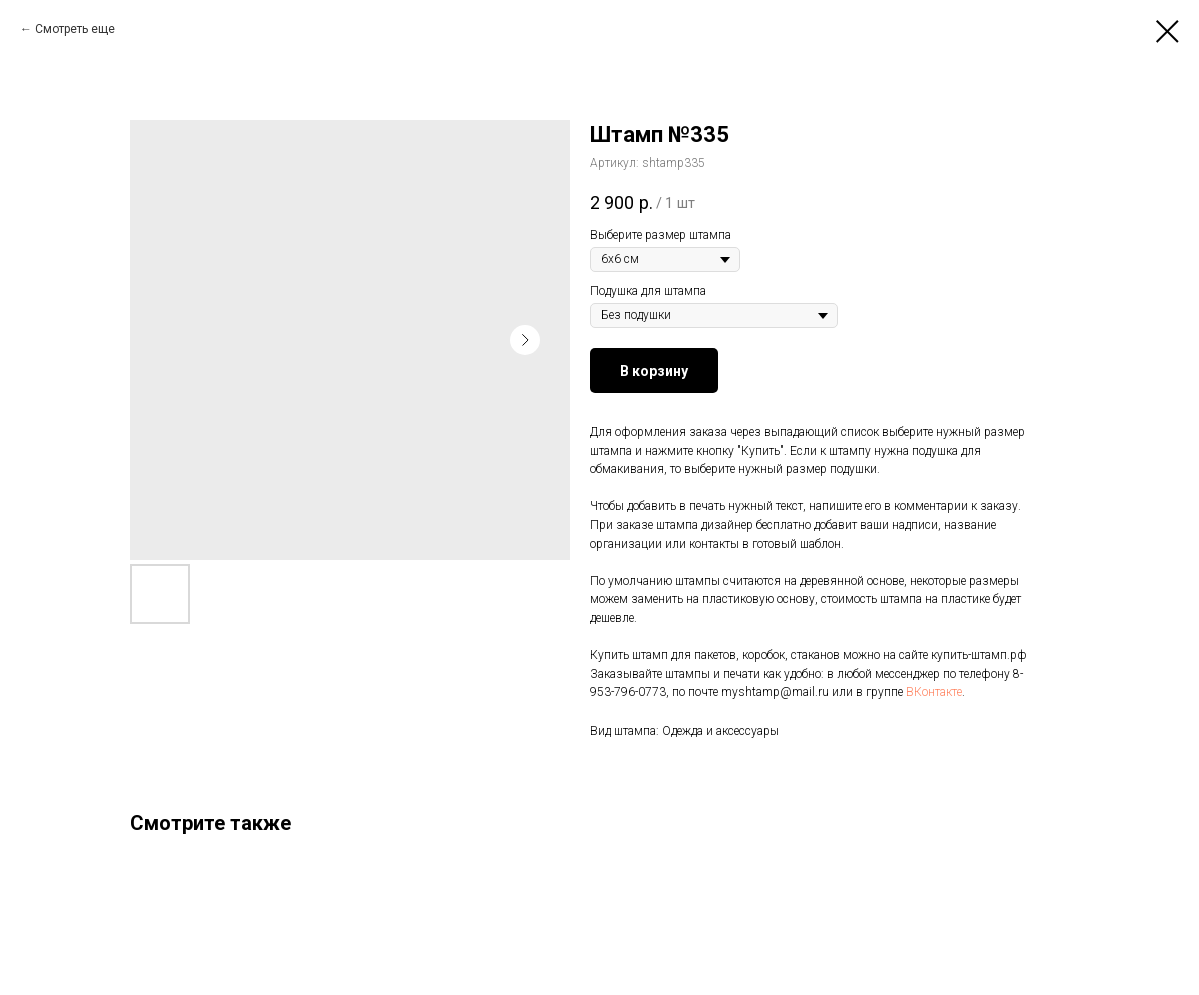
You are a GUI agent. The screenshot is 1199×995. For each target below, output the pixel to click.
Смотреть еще (75, 29)
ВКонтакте (934, 692)
